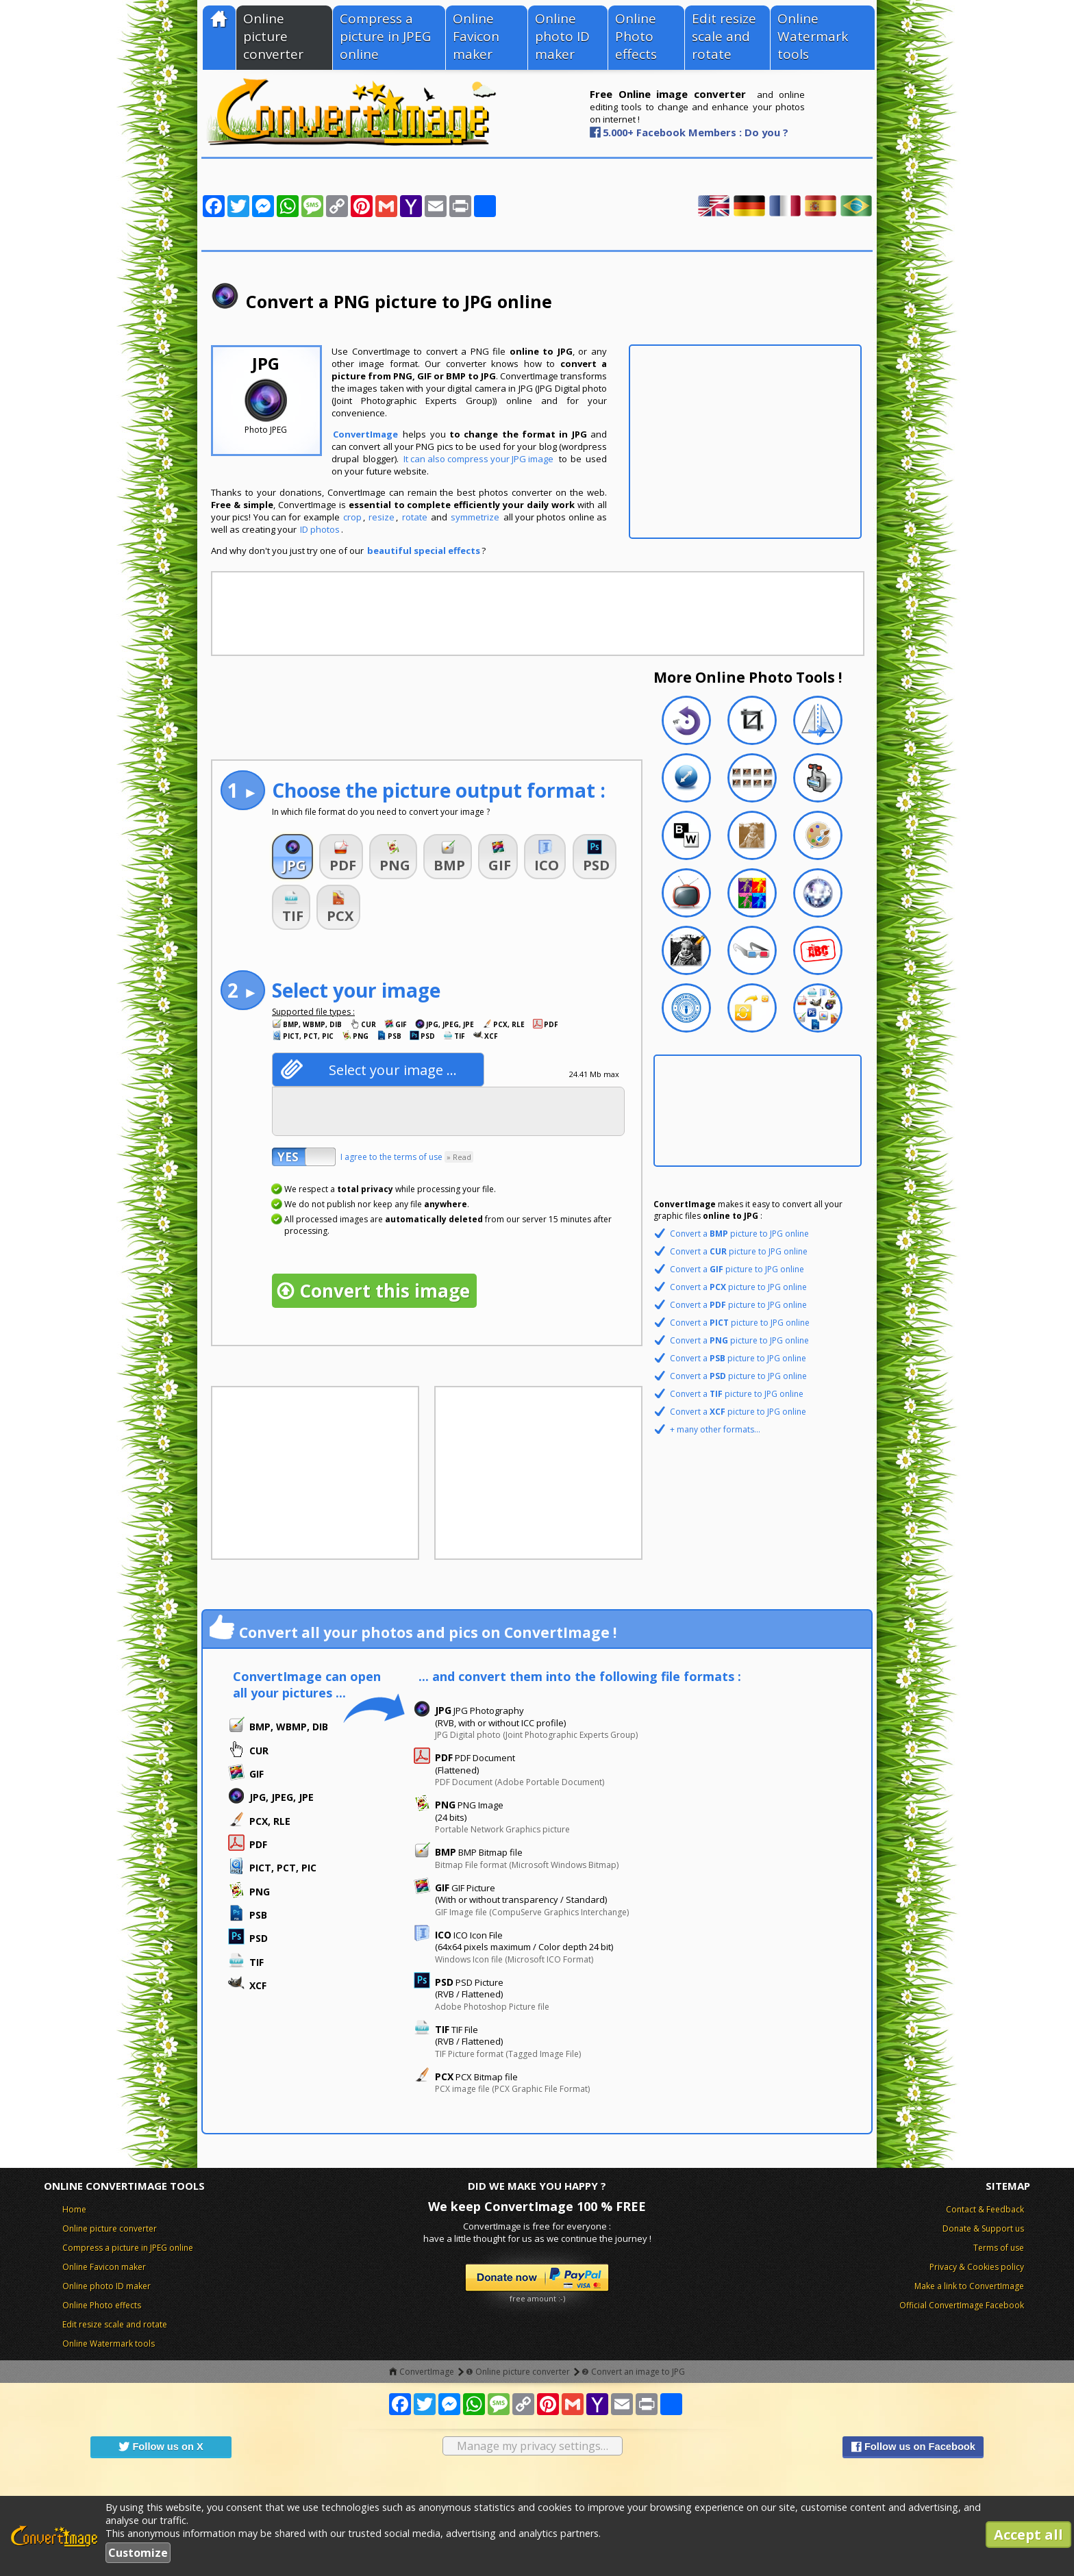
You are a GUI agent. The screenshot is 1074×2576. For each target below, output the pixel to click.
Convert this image (384, 1290)
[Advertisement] (745, 442)
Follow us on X (160, 2446)
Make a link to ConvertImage (969, 2286)
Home (74, 2209)
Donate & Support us (983, 2228)
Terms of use (998, 2247)
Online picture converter (273, 36)
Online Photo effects (636, 36)
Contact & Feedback (985, 2209)
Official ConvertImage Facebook (961, 2305)
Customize (138, 2552)
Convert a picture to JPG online (739, 1233)
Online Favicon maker (476, 36)
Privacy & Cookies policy (976, 2267)
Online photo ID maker (562, 36)
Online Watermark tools (812, 36)
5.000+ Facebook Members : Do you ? (695, 132)
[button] (292, 856)
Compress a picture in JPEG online (385, 36)
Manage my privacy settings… (532, 2445)
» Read (459, 1157)
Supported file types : (313, 1012)
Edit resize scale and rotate (724, 36)
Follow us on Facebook (913, 2446)
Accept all (1028, 2534)
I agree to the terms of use (406, 1157)
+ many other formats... (715, 1429)
